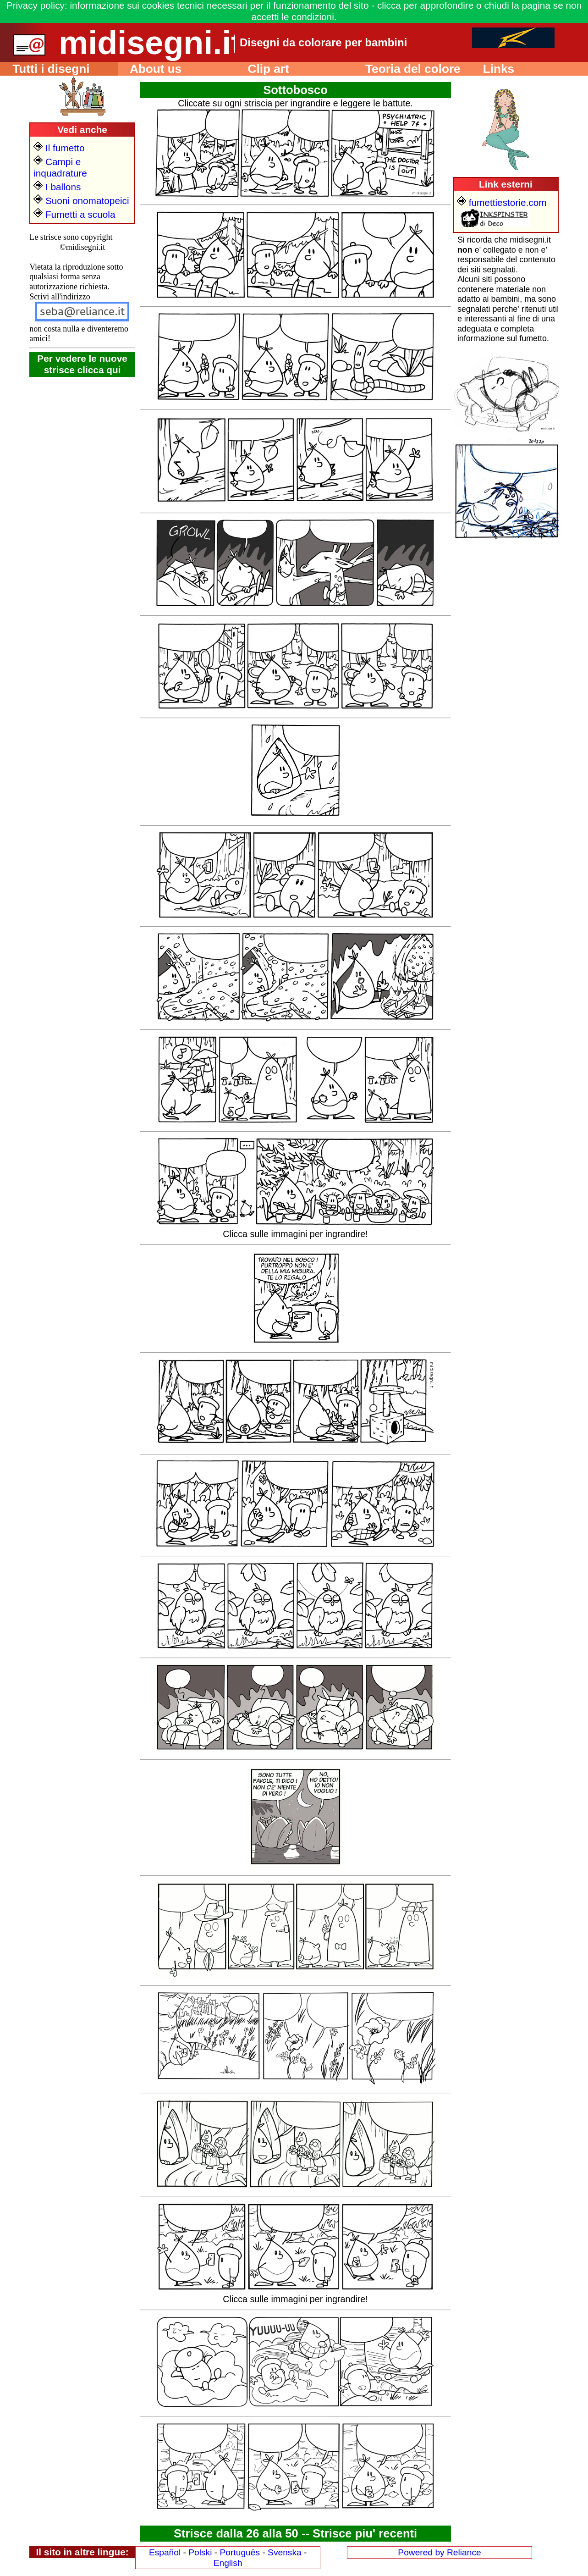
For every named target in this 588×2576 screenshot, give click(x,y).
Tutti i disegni (45, 69)
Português (240, 2552)
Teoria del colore (407, 69)
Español (165, 2552)
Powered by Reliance (439, 2552)
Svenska (285, 2552)
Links (492, 69)
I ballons (57, 187)
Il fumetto (58, 148)
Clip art (262, 69)
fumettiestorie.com (502, 202)
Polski (200, 2552)
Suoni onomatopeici (81, 200)
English (228, 2563)
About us (150, 69)
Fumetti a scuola (74, 214)
